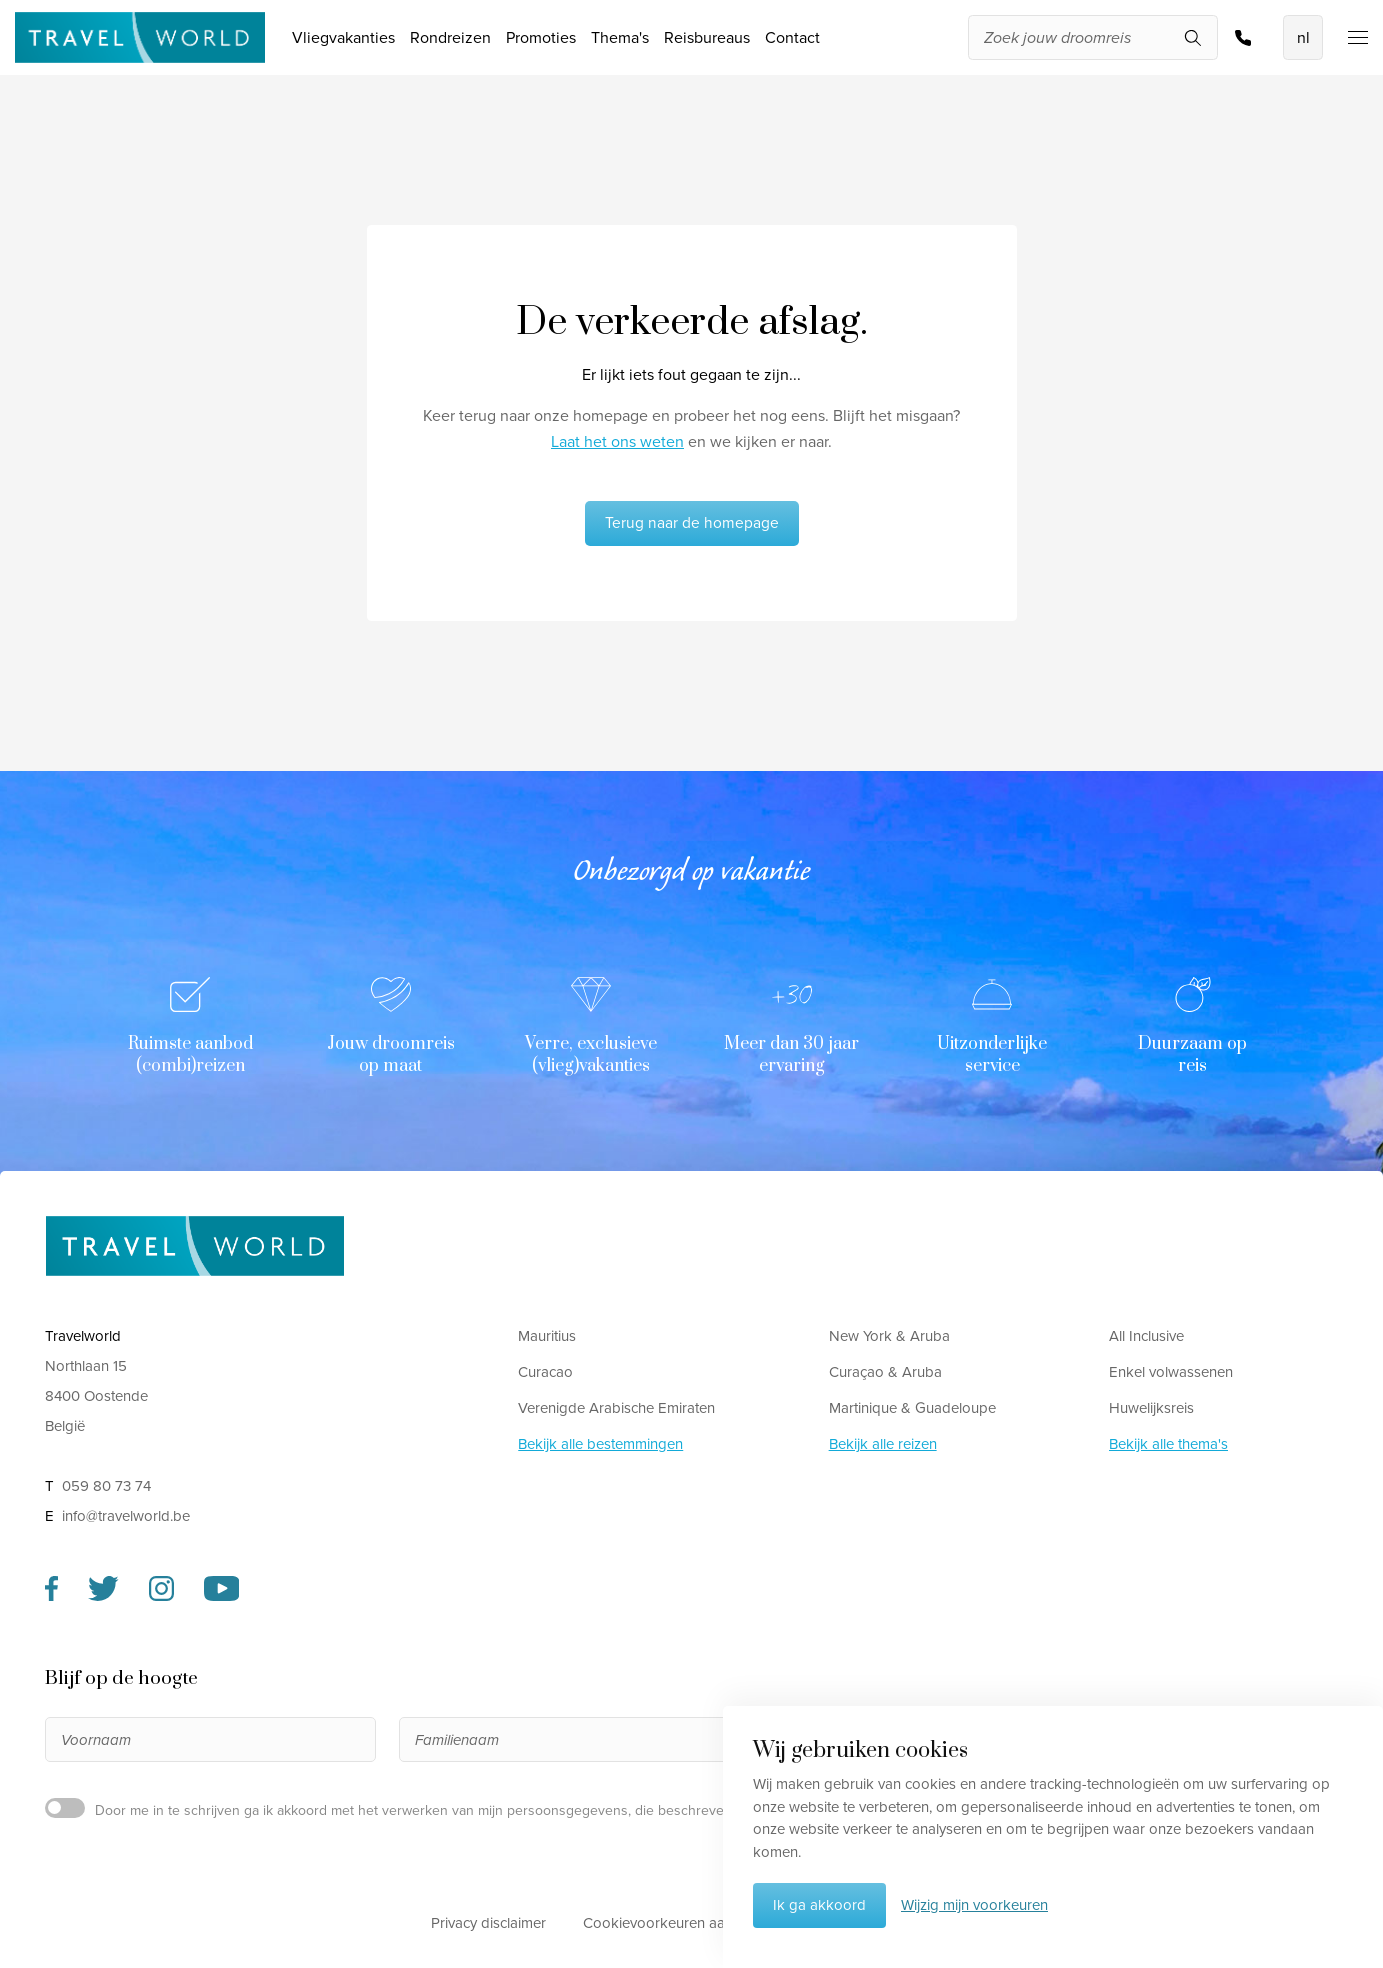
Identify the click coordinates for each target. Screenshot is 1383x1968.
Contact (792, 37)
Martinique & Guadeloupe (912, 1408)
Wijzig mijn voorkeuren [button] (974, 1905)
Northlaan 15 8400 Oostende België (96, 1396)
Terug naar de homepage (692, 522)
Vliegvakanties (343, 37)
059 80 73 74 (1243, 38)
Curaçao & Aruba (885, 1372)
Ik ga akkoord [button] (819, 1905)
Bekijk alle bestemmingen (600, 1444)
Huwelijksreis (1151, 1408)
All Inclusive (1146, 1336)
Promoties (541, 37)
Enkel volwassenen (1171, 1372)
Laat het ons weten (617, 441)
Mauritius (547, 1336)
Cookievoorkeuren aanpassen (681, 1923)
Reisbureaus (707, 37)
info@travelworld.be (126, 1516)
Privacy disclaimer (488, 1923)
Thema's (620, 37)
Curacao (545, 1372)
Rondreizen (450, 37)
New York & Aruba (889, 1336)
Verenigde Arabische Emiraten (616, 1408)
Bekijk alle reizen (883, 1444)
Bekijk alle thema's (1168, 1444)
